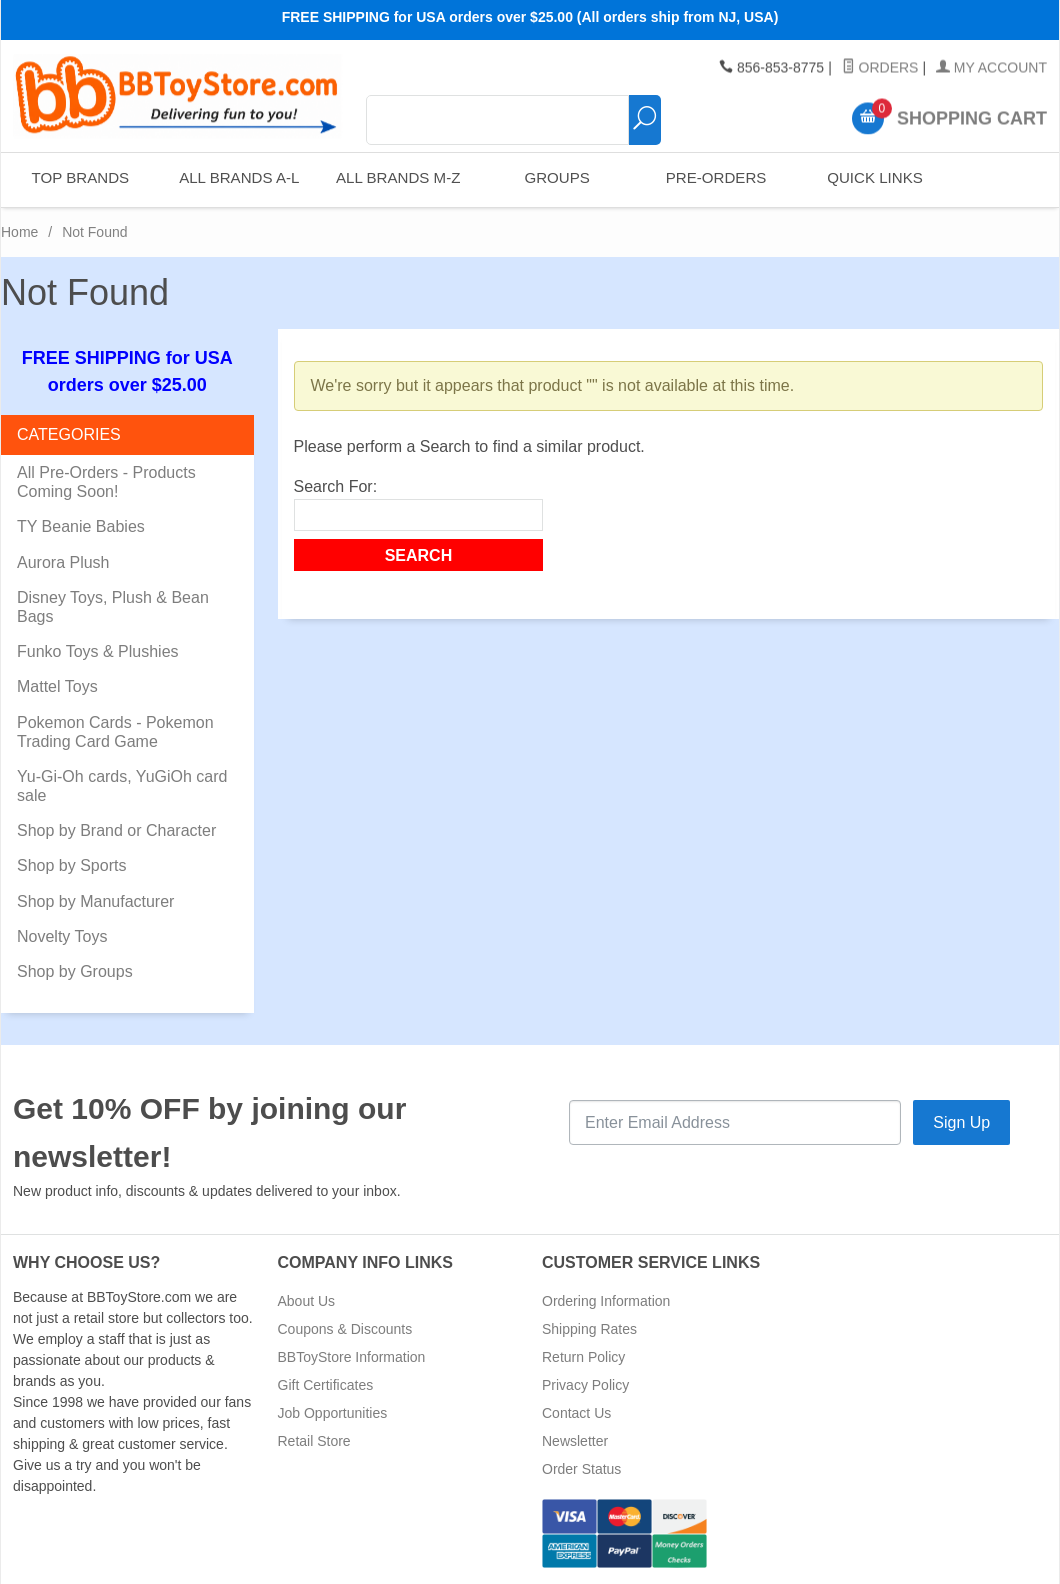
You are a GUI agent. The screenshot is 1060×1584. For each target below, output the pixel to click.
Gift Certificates (326, 1385)
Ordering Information (606, 1301)
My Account (991, 68)
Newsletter (575, 1441)
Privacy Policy (585, 1385)
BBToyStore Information (352, 1357)
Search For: (336, 486)
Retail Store (314, 1441)
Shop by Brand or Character (116, 830)
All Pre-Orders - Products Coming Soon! (106, 482)
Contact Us (576, 1413)
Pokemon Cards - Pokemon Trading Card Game (115, 732)
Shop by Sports (71, 865)
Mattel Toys (57, 686)
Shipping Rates (589, 1329)
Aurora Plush (63, 562)
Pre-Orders (714, 179)
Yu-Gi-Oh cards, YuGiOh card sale (122, 786)
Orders (880, 68)
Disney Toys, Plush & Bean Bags (113, 607)
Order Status (581, 1469)
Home (19, 232)
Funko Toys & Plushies (98, 651)
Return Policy (583, 1357)
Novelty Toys (62, 936)
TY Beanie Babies (81, 526)
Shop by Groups (75, 971)
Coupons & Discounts (345, 1329)
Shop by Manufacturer (95, 901)
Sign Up (961, 1122)
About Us (307, 1301)
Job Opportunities (333, 1413)
